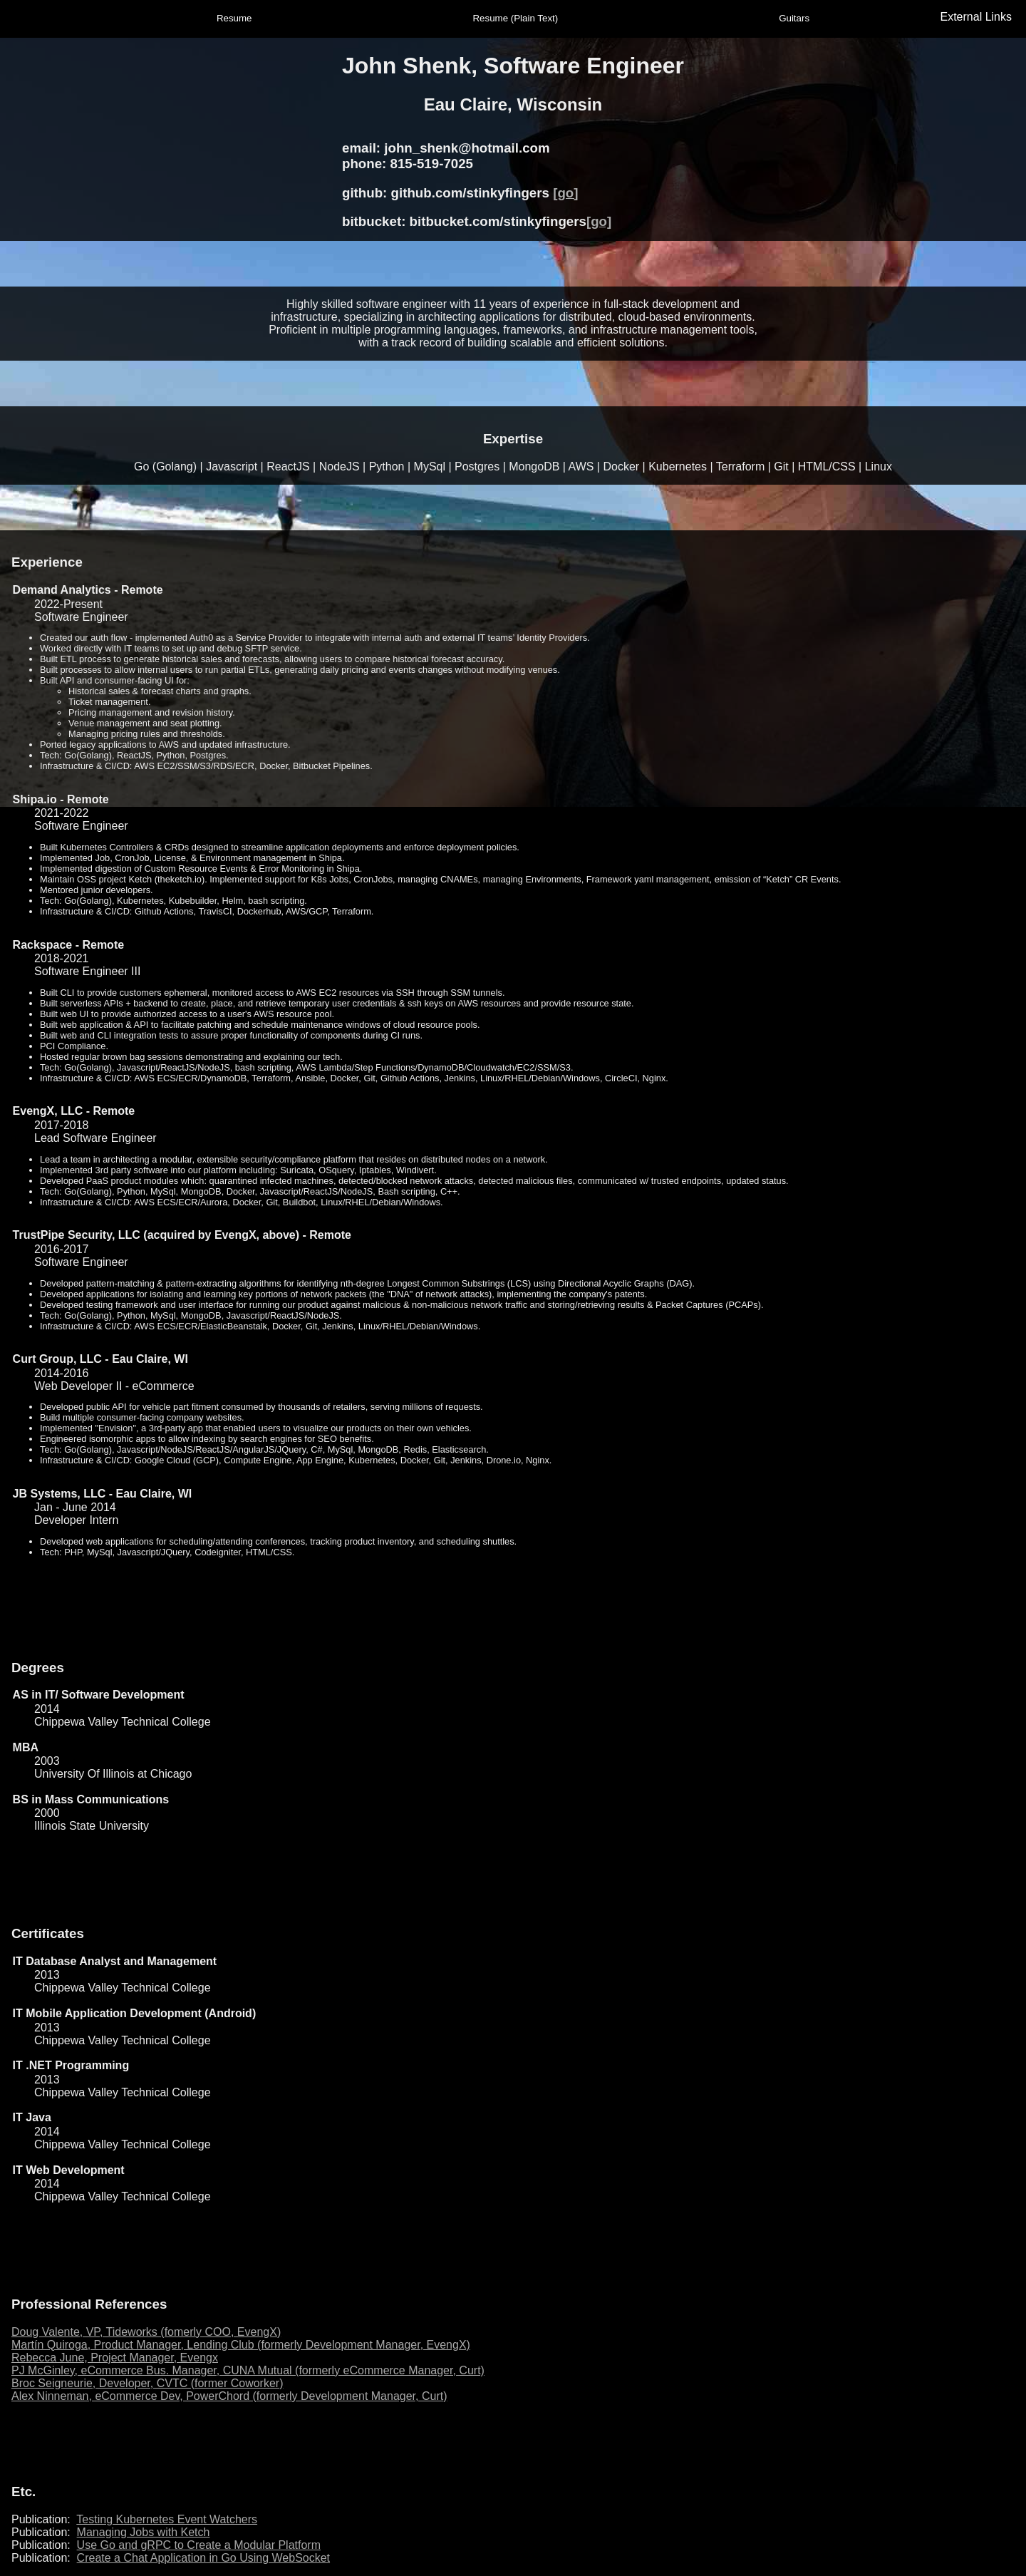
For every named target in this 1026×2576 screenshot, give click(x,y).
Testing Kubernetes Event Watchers (166, 2519)
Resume (234, 18)
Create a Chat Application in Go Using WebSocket (203, 2558)
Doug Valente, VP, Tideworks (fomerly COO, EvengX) (146, 2332)
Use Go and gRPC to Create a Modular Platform (199, 2545)
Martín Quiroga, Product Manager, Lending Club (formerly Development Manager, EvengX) (240, 2345)
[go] (565, 192)
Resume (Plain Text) (515, 18)
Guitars (794, 18)
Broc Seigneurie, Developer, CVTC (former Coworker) (147, 2383)
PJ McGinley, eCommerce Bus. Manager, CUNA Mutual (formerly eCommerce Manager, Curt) (247, 2370)
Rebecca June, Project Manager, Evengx (114, 2357)
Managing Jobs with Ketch (143, 2532)
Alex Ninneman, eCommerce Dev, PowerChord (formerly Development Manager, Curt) (229, 2396)
